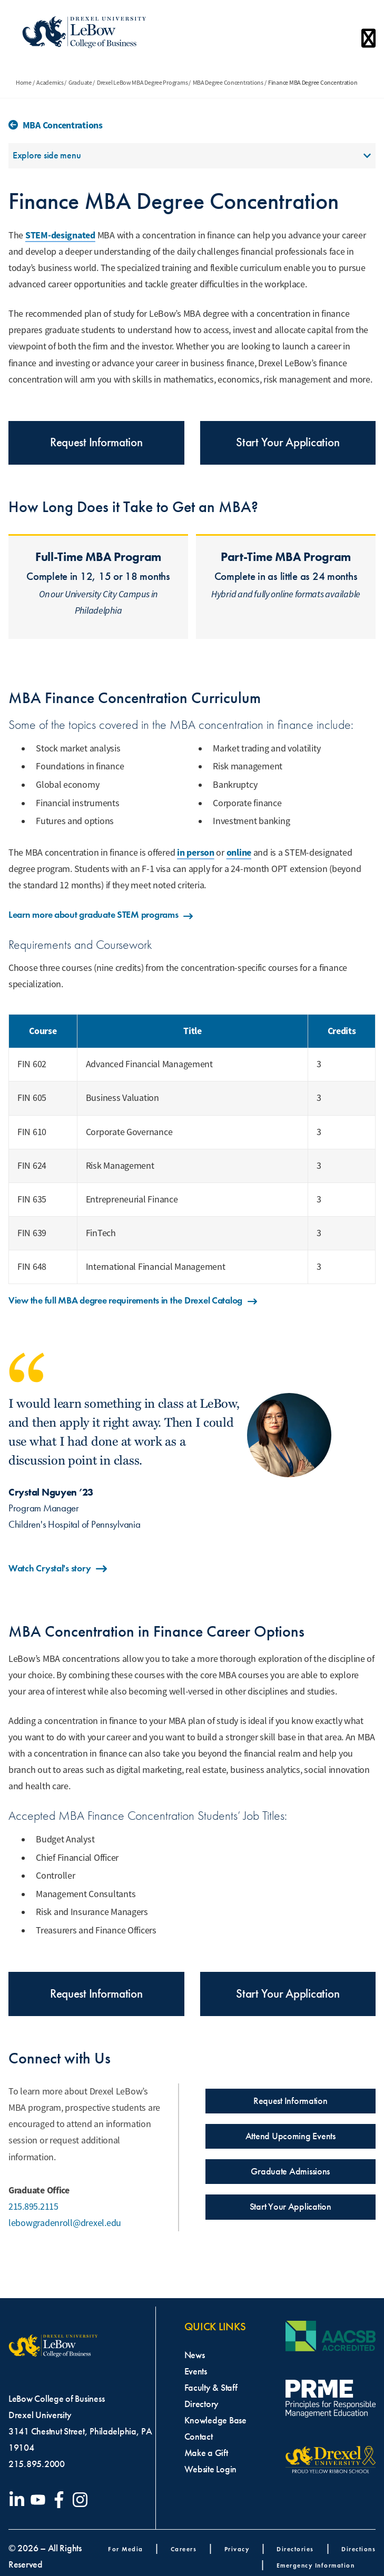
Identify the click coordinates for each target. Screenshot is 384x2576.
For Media (125, 2549)
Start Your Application (287, 442)
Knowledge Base (215, 2420)
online (239, 852)
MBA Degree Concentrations (228, 82)
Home (24, 82)
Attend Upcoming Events (290, 2136)
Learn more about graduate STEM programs (101, 914)
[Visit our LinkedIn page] (18, 2499)
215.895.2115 (33, 2206)
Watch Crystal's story (57, 1568)
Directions (358, 2549)
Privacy (237, 2549)
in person (195, 852)
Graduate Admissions (290, 2171)
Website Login (210, 2469)
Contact (198, 2436)
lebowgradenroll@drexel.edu (64, 2223)
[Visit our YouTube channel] (40, 2499)
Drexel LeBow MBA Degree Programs (142, 82)
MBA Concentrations (63, 125)
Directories (295, 2549)
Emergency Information (316, 2565)
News (194, 2355)
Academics (50, 82)
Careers (184, 2549)
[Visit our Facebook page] (61, 2499)
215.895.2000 (36, 2464)
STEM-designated (60, 235)
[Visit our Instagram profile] (82, 2499)
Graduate (80, 82)
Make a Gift (206, 2453)
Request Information (96, 442)
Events (195, 2371)
